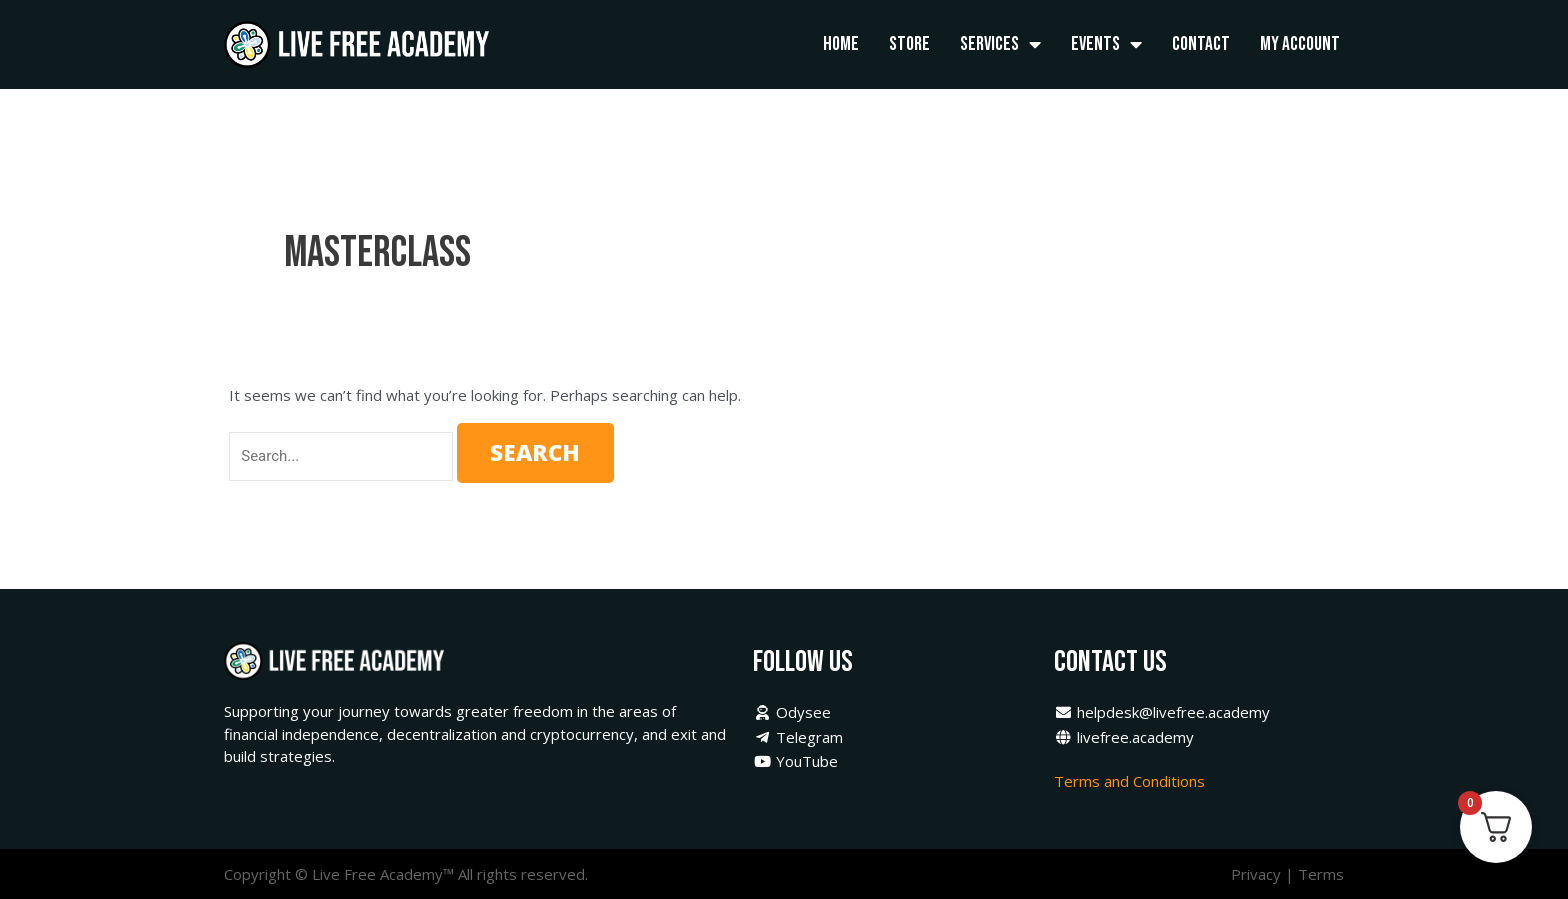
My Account (1300, 44)
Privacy (1256, 874)
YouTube (795, 761)
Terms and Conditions (1131, 781)
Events (1106, 45)
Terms (1321, 874)
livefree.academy (1124, 737)
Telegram (798, 737)
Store (909, 44)
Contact (1201, 44)
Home (841, 44)
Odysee (792, 712)
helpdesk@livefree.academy (1162, 712)
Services (1000, 45)
